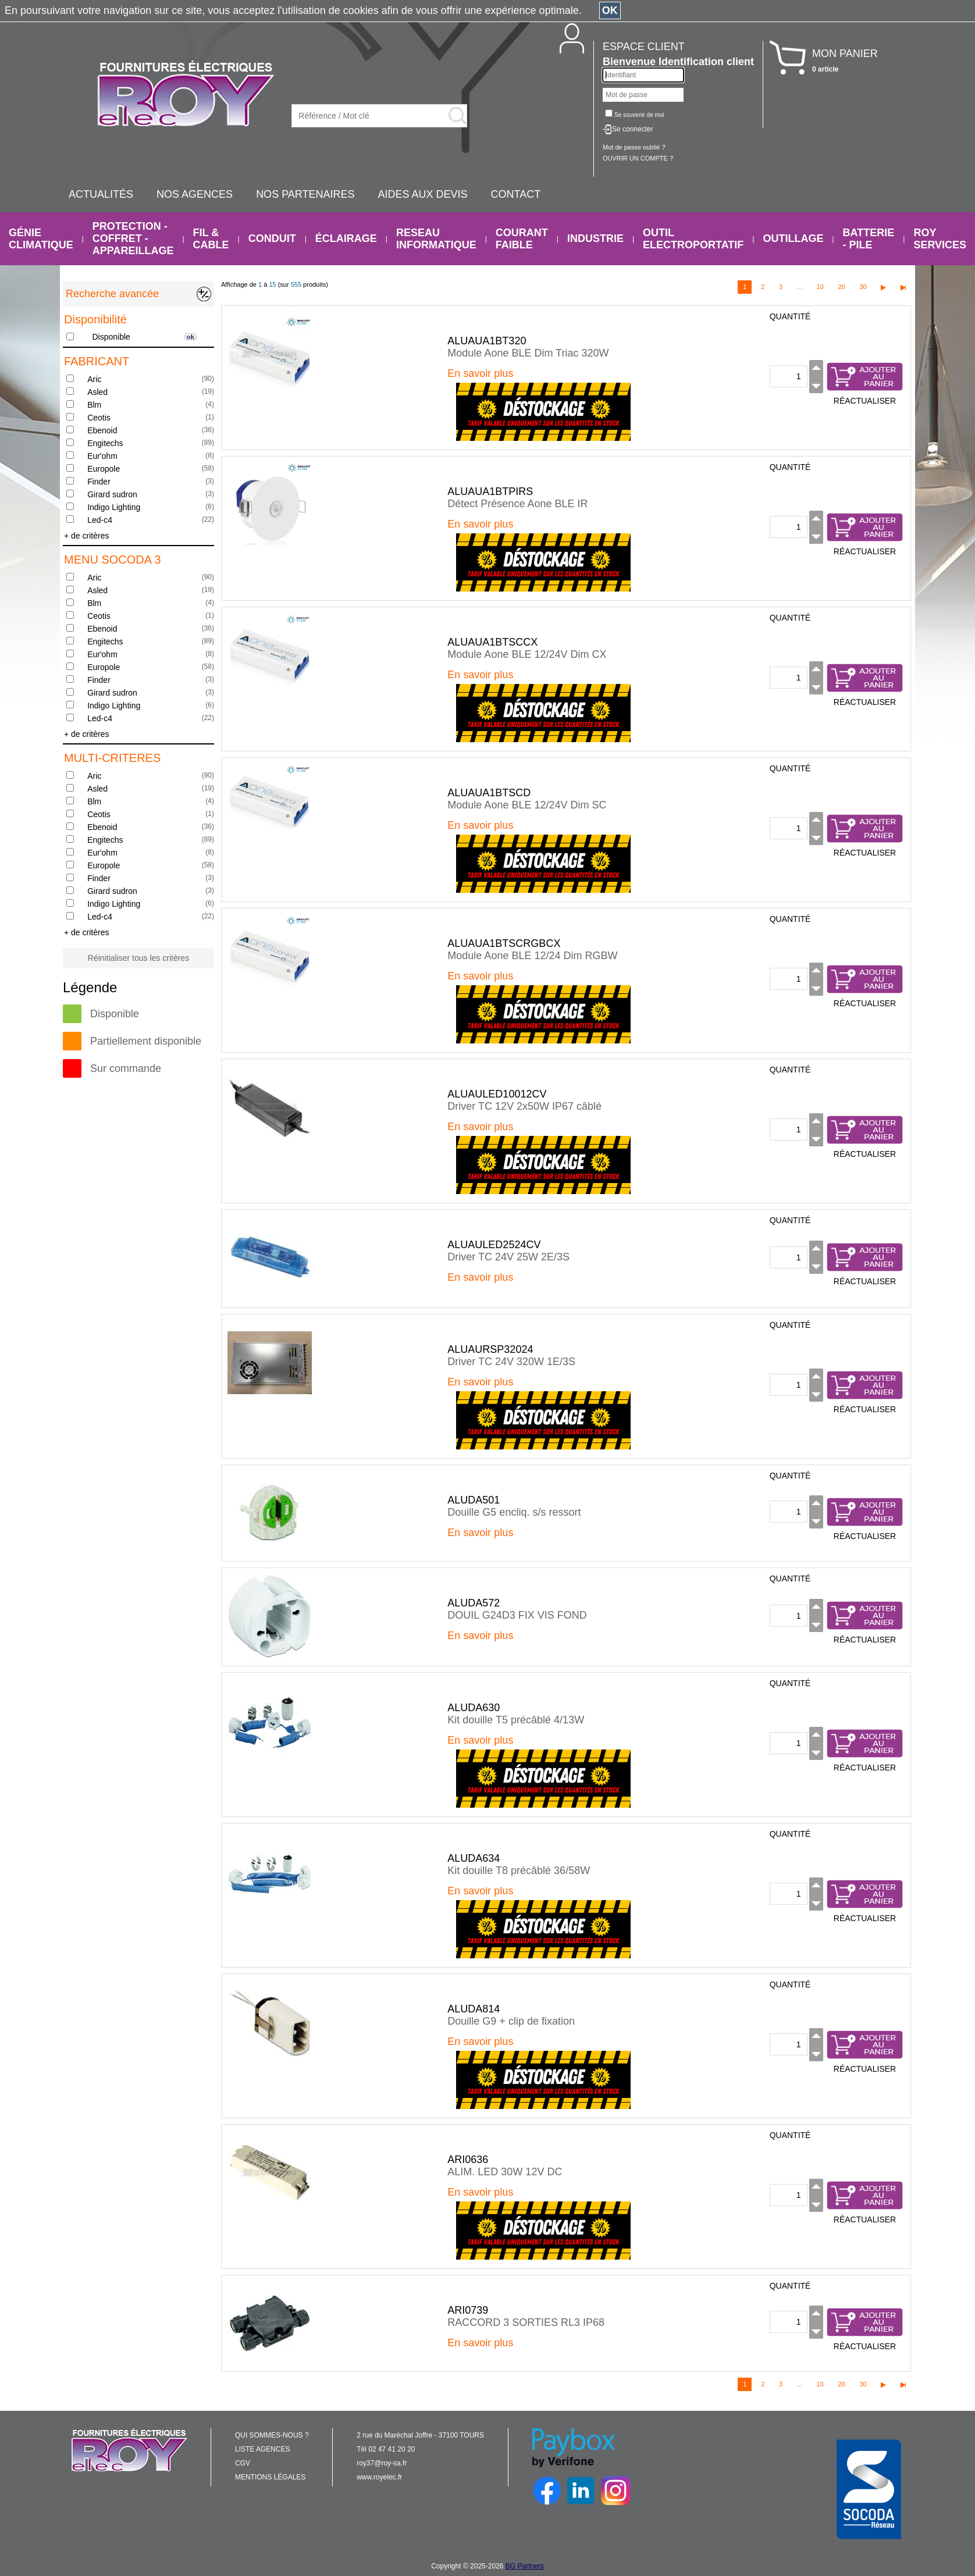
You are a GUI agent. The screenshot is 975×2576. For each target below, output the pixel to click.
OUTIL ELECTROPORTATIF (693, 239)
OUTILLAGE (793, 238)
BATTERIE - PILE (869, 239)
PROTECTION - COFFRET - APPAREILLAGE (133, 238)
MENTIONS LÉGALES (270, 2477)
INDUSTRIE (595, 238)
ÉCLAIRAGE (346, 238)
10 (820, 286)
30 (862, 286)
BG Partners (525, 2566)
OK (610, 10)
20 (841, 286)
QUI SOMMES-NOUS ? (272, 2435)
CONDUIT (272, 238)
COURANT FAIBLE (522, 239)
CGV (242, 2463)
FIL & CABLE (211, 239)
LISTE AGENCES (262, 2449)
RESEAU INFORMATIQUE (436, 239)
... (799, 286)
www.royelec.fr (379, 2477)
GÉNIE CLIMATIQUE (41, 239)
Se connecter (632, 129)
